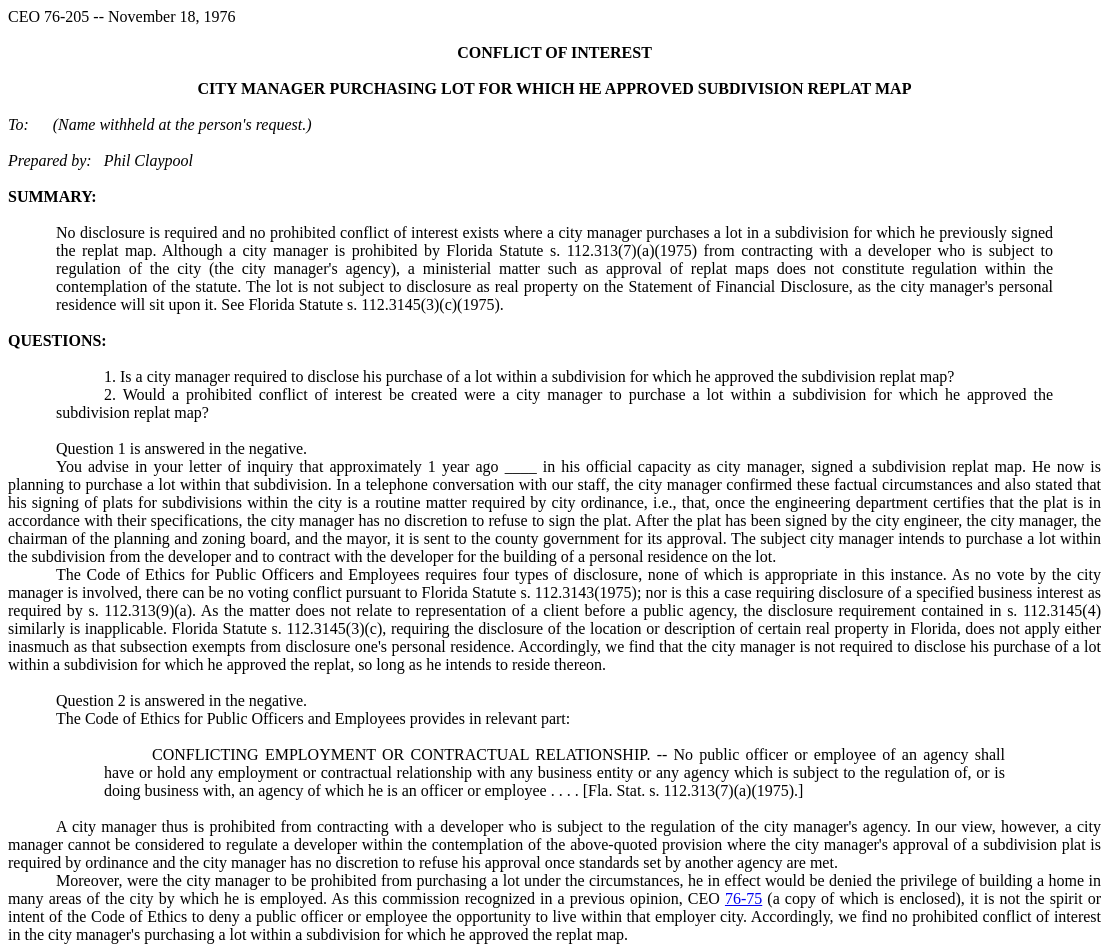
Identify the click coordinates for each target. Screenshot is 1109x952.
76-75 (743, 898)
